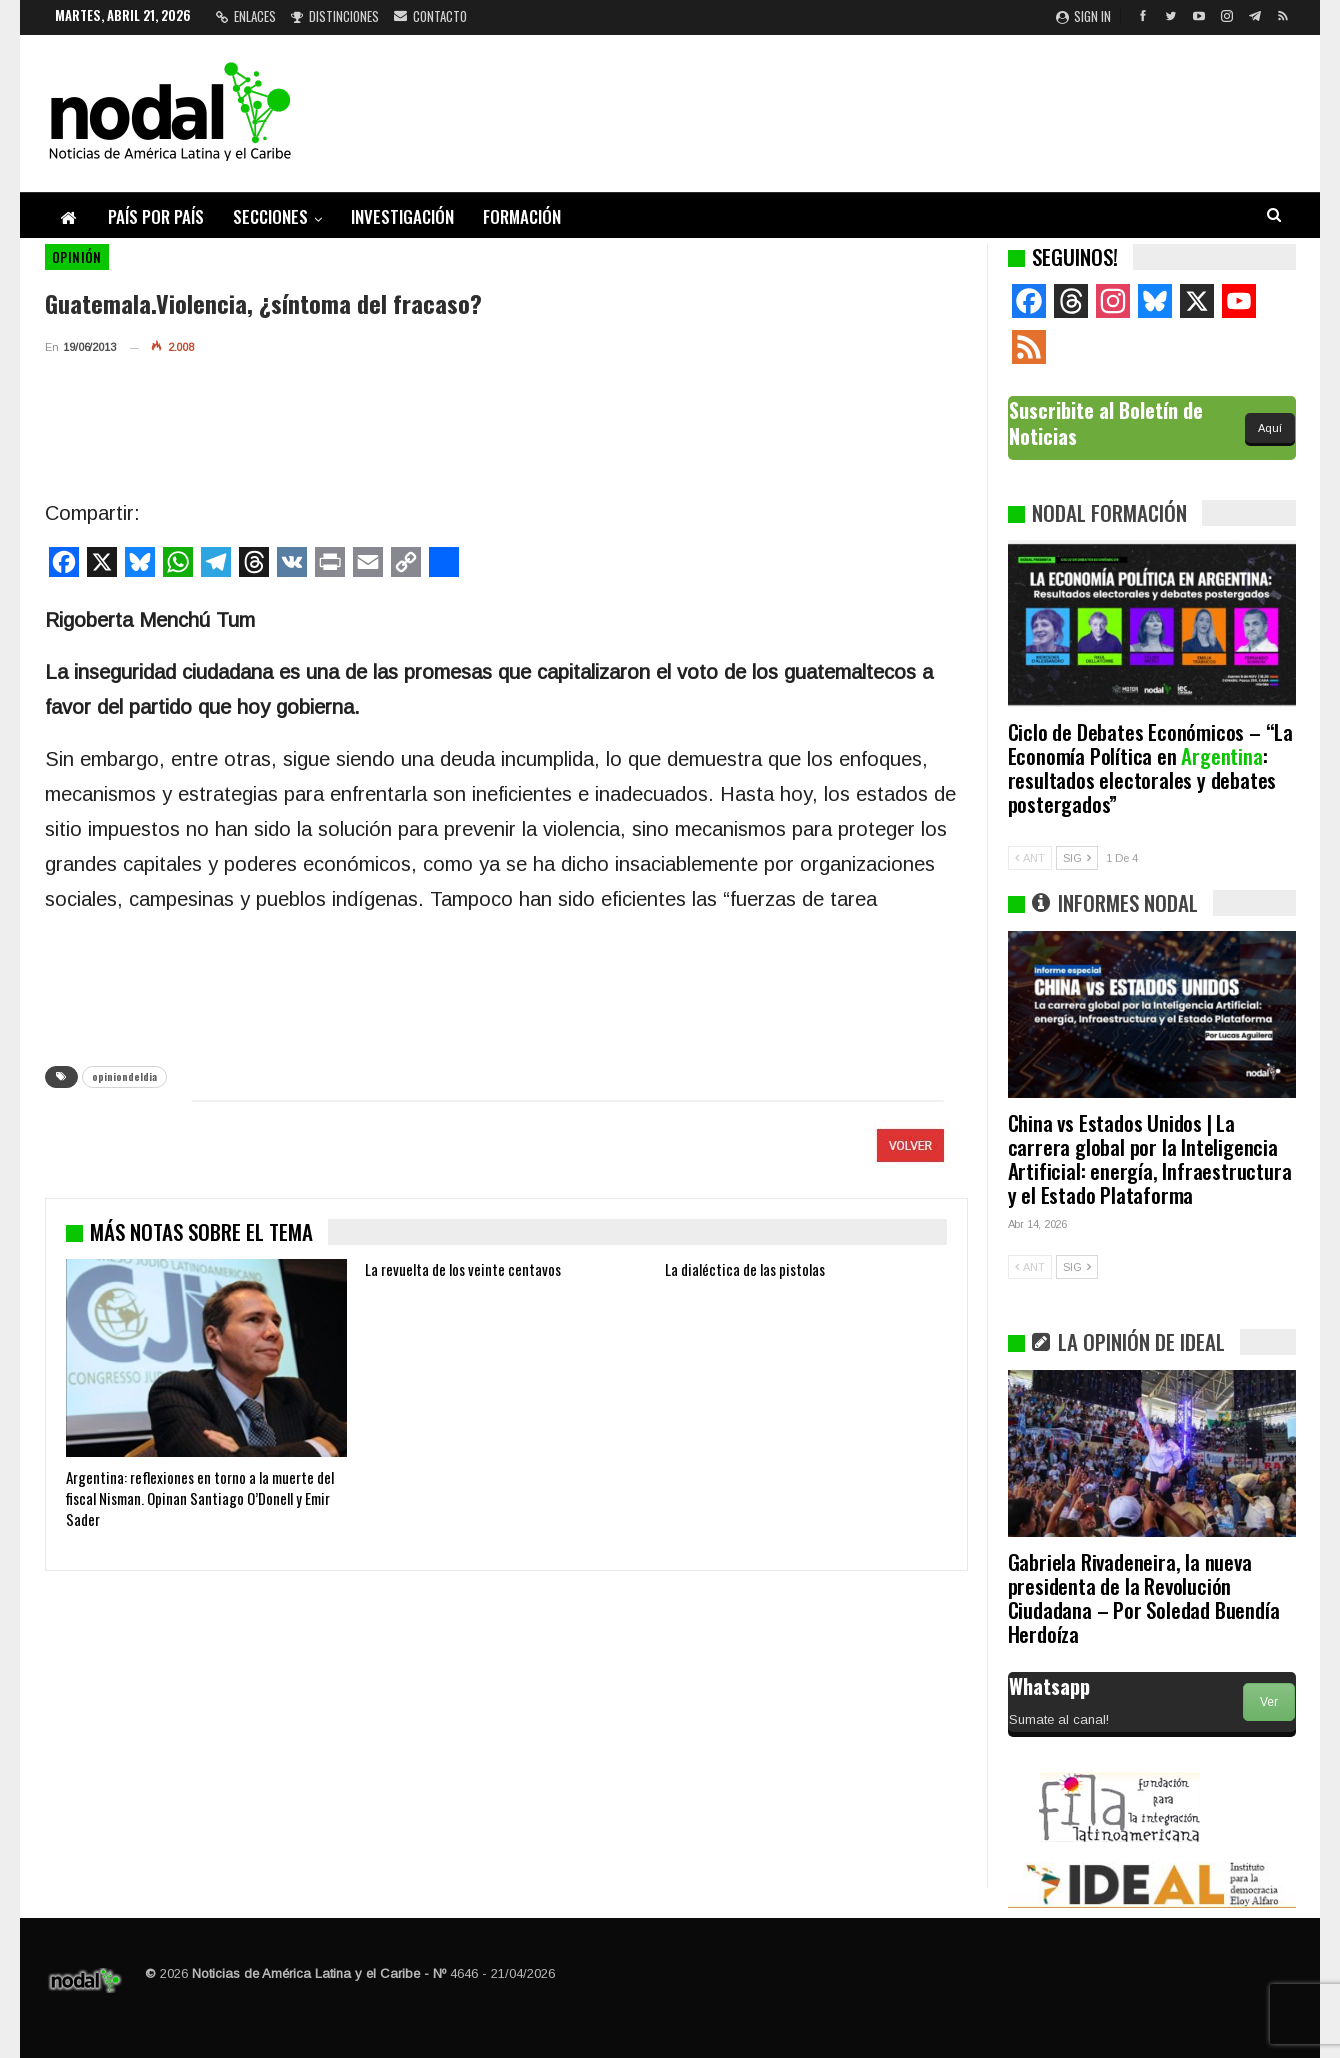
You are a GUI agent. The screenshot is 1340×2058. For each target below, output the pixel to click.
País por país (156, 216)
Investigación (402, 216)
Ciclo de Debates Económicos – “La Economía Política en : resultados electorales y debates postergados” (1150, 767)
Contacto (430, 16)
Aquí (1270, 428)
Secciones (270, 216)
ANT (1030, 858)
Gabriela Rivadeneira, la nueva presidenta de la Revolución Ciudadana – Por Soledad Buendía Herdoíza (1144, 1597)
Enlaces (246, 16)
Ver (1269, 1702)
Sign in (1083, 16)
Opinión (77, 257)
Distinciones (335, 16)
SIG (1077, 858)
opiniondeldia (124, 1076)
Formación (522, 216)
